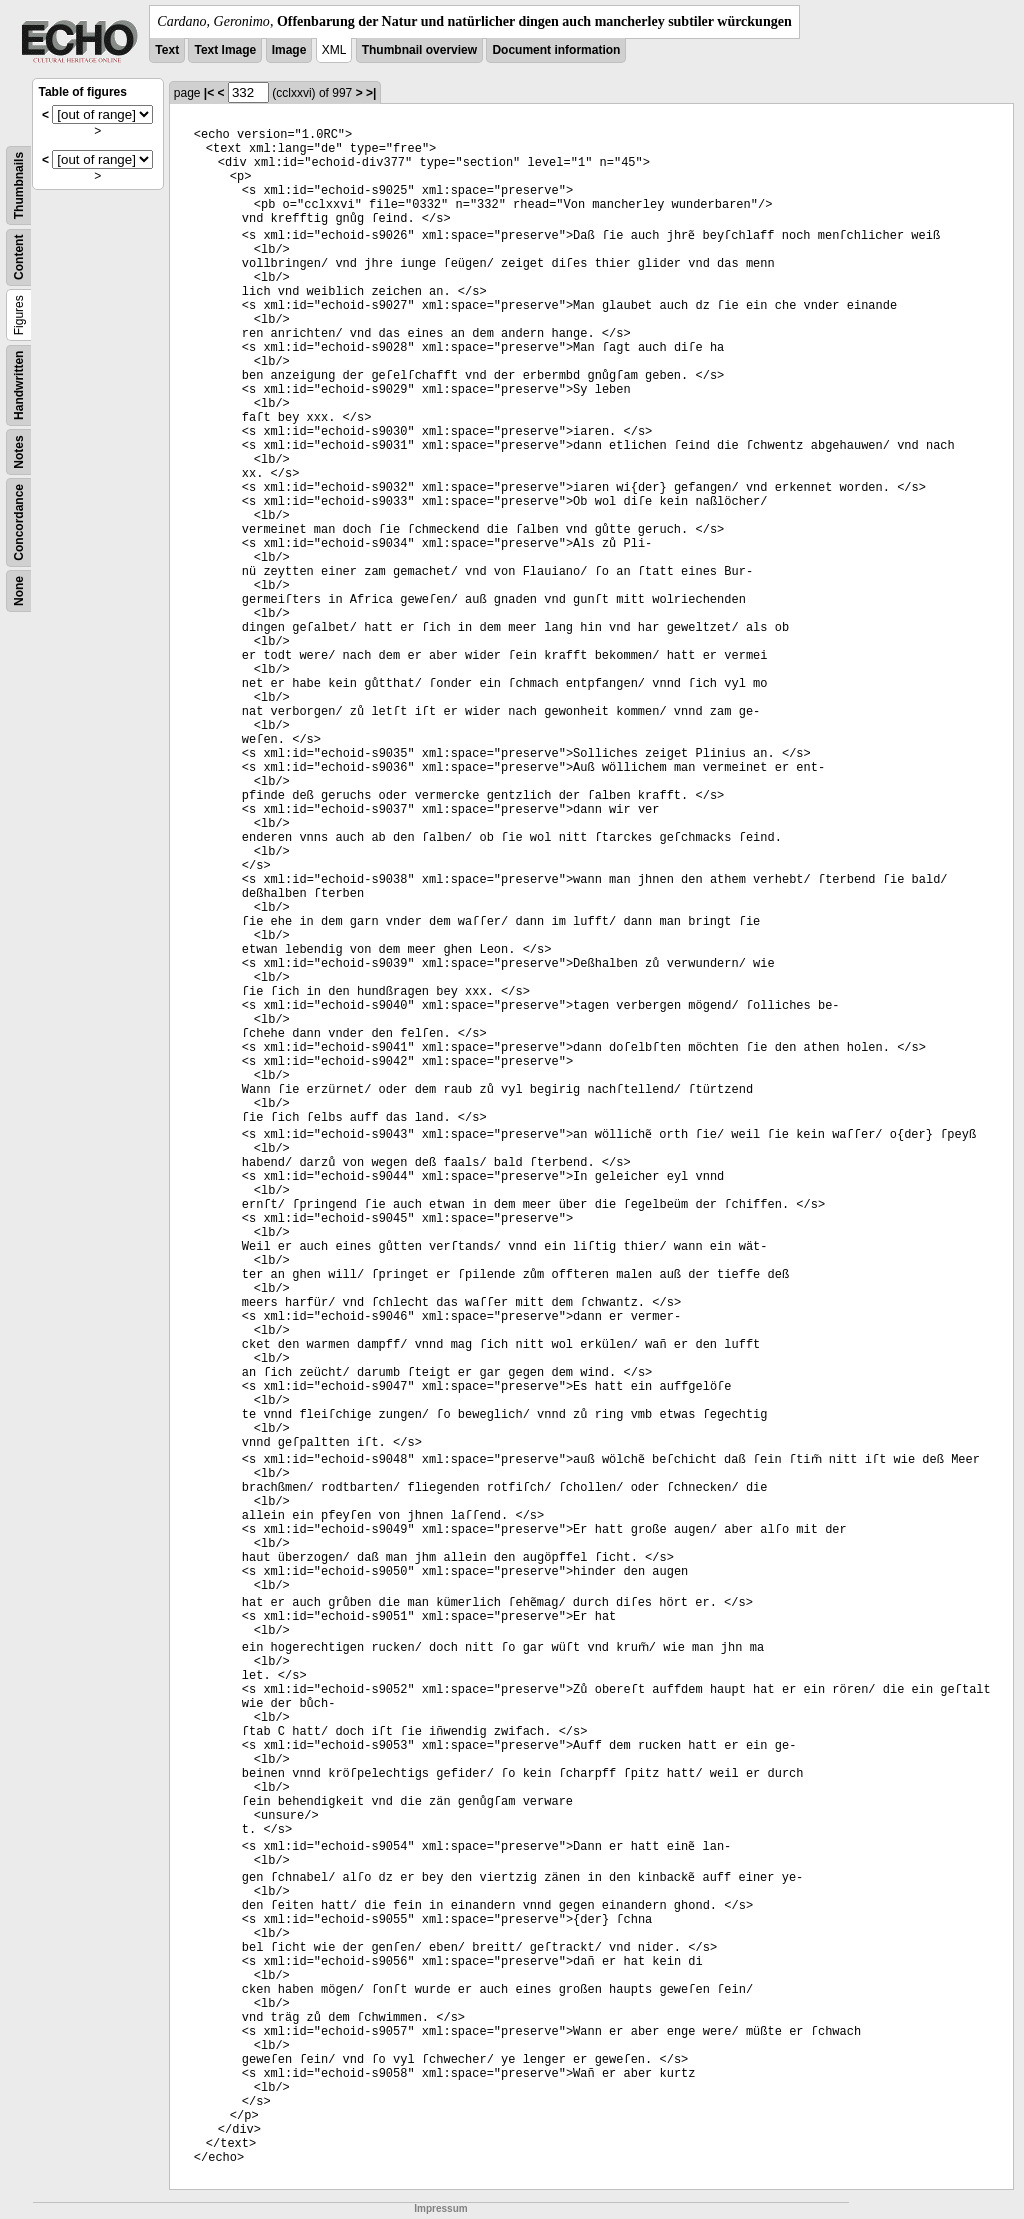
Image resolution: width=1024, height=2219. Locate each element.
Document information (556, 50)
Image (289, 50)
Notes (19, 451)
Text (167, 50)
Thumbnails (19, 185)
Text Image (225, 50)
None (19, 591)
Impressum (440, 2208)
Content (19, 257)
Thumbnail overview (419, 50)
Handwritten (19, 385)
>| (371, 93)
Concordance (19, 522)
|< (209, 93)
